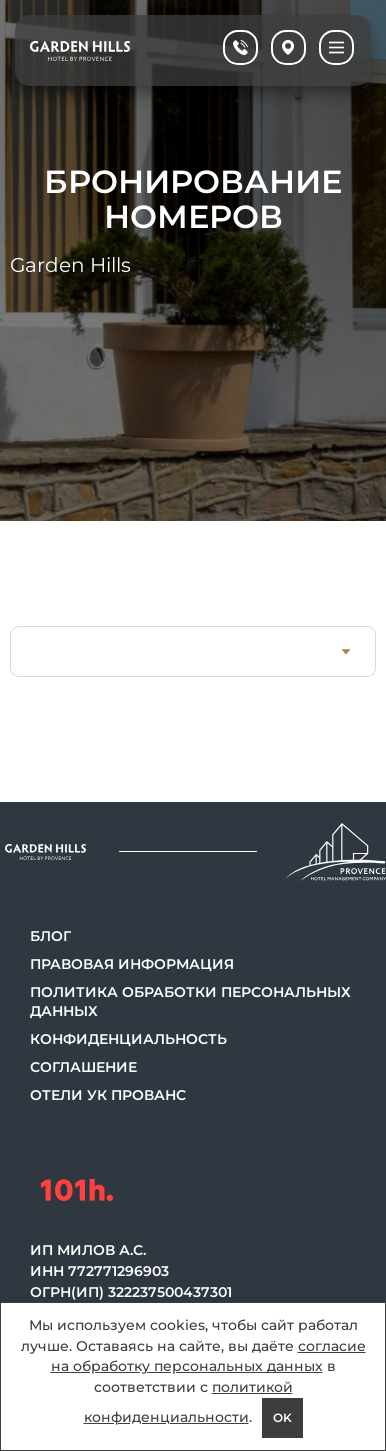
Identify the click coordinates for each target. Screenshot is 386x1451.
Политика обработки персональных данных (190, 1001)
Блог (50, 936)
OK (282, 1417)
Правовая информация (132, 964)
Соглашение (83, 1067)
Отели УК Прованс (108, 1095)
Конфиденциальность (128, 1039)
